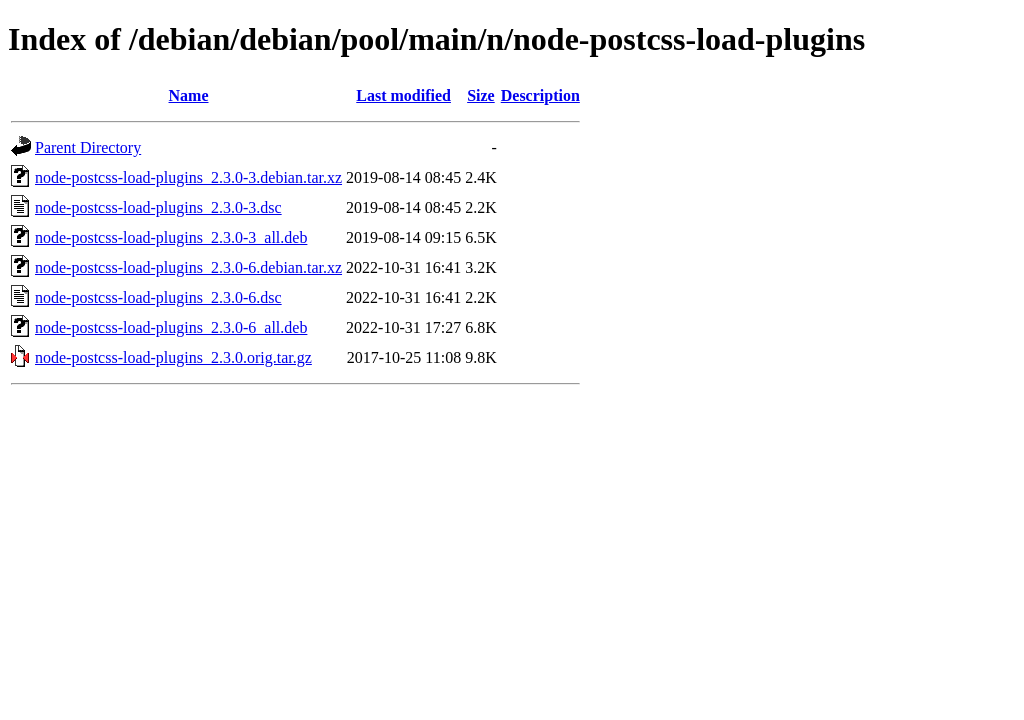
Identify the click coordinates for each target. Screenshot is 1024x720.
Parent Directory (88, 147)
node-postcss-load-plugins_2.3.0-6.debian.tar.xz (188, 267)
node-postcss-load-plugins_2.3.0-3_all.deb (171, 237)
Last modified (403, 95)
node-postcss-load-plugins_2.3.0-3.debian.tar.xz (188, 177)
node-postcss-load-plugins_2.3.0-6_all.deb (171, 327)
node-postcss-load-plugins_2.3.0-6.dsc (158, 297)
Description (540, 95)
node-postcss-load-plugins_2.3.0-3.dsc (158, 207)
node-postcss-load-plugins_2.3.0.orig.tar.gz (173, 357)
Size (481, 95)
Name (189, 95)
